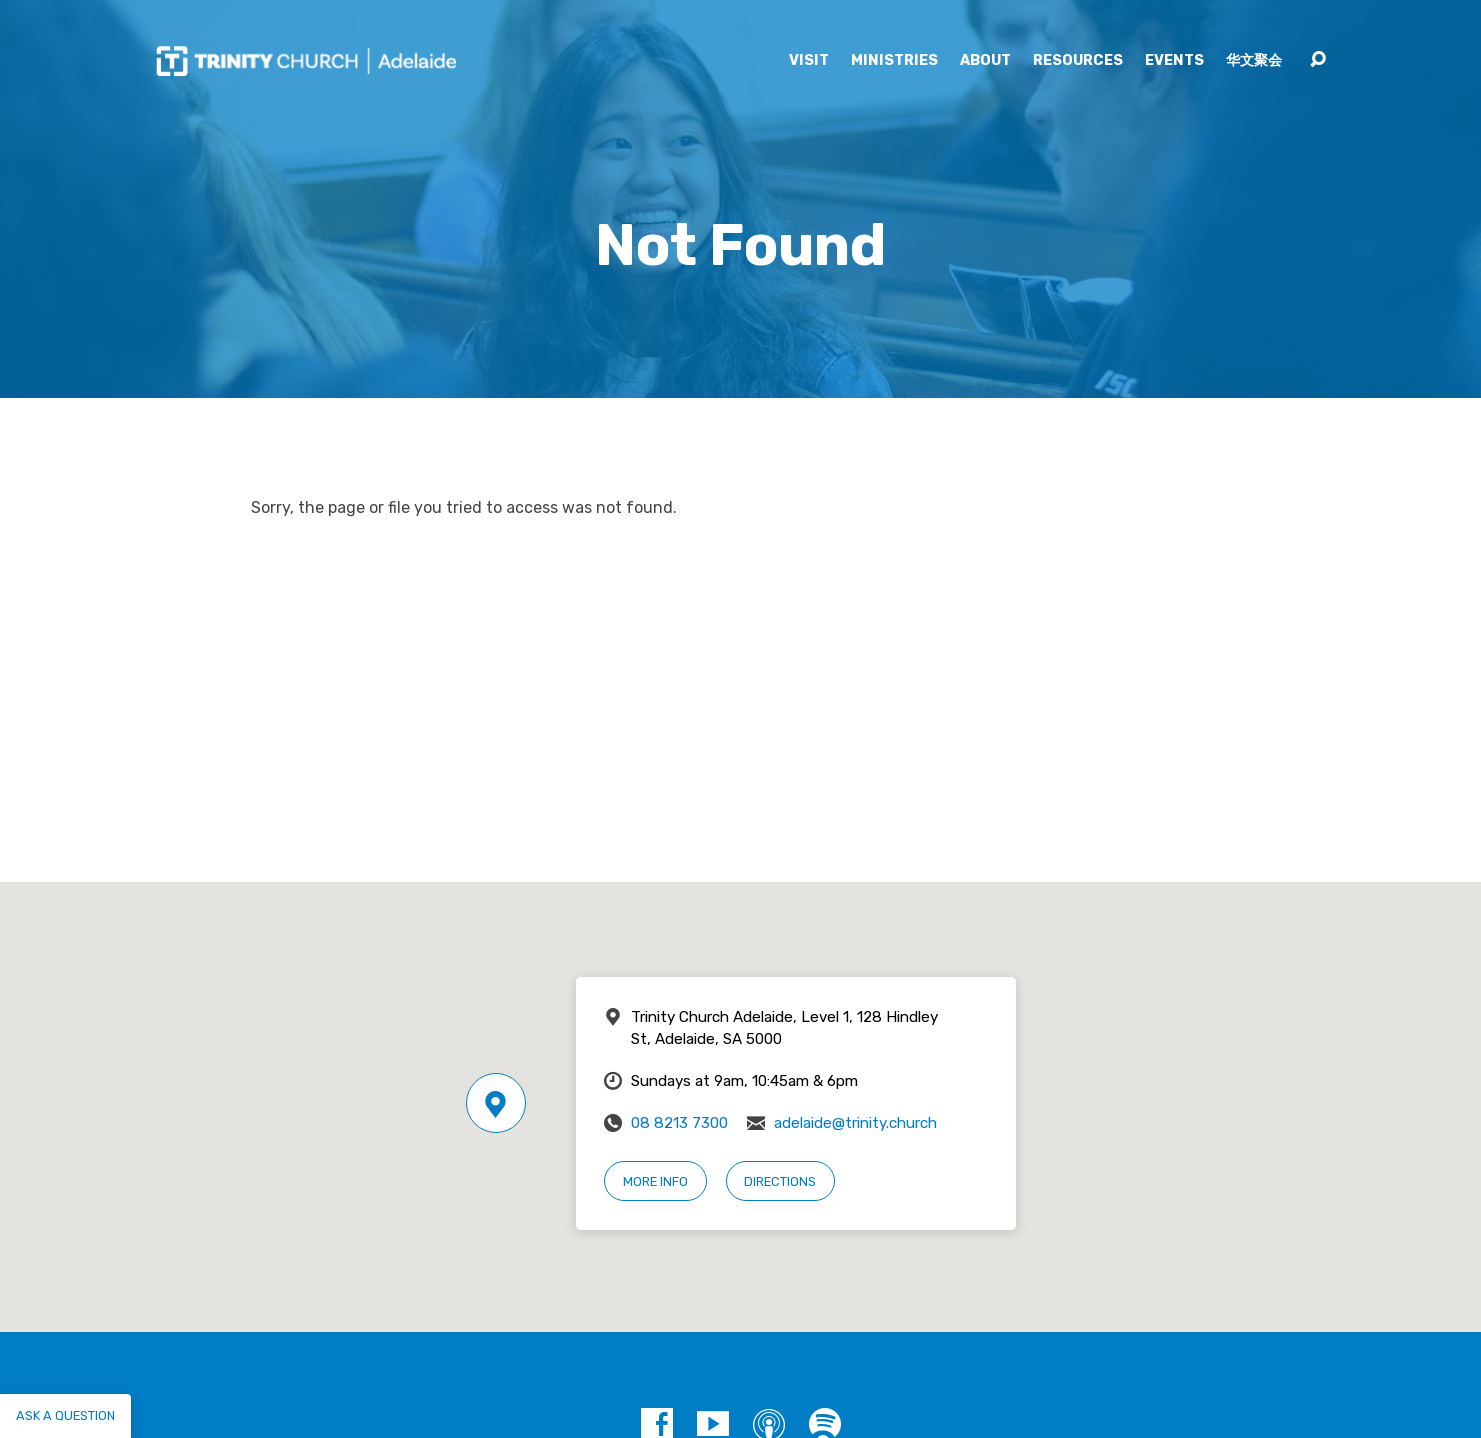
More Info (655, 1181)
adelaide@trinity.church (855, 1123)
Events (1174, 61)
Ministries (894, 61)
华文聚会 (1254, 61)
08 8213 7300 (679, 1123)
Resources (1078, 61)
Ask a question (65, 1415)
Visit (809, 61)
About (985, 61)
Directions (780, 1181)
